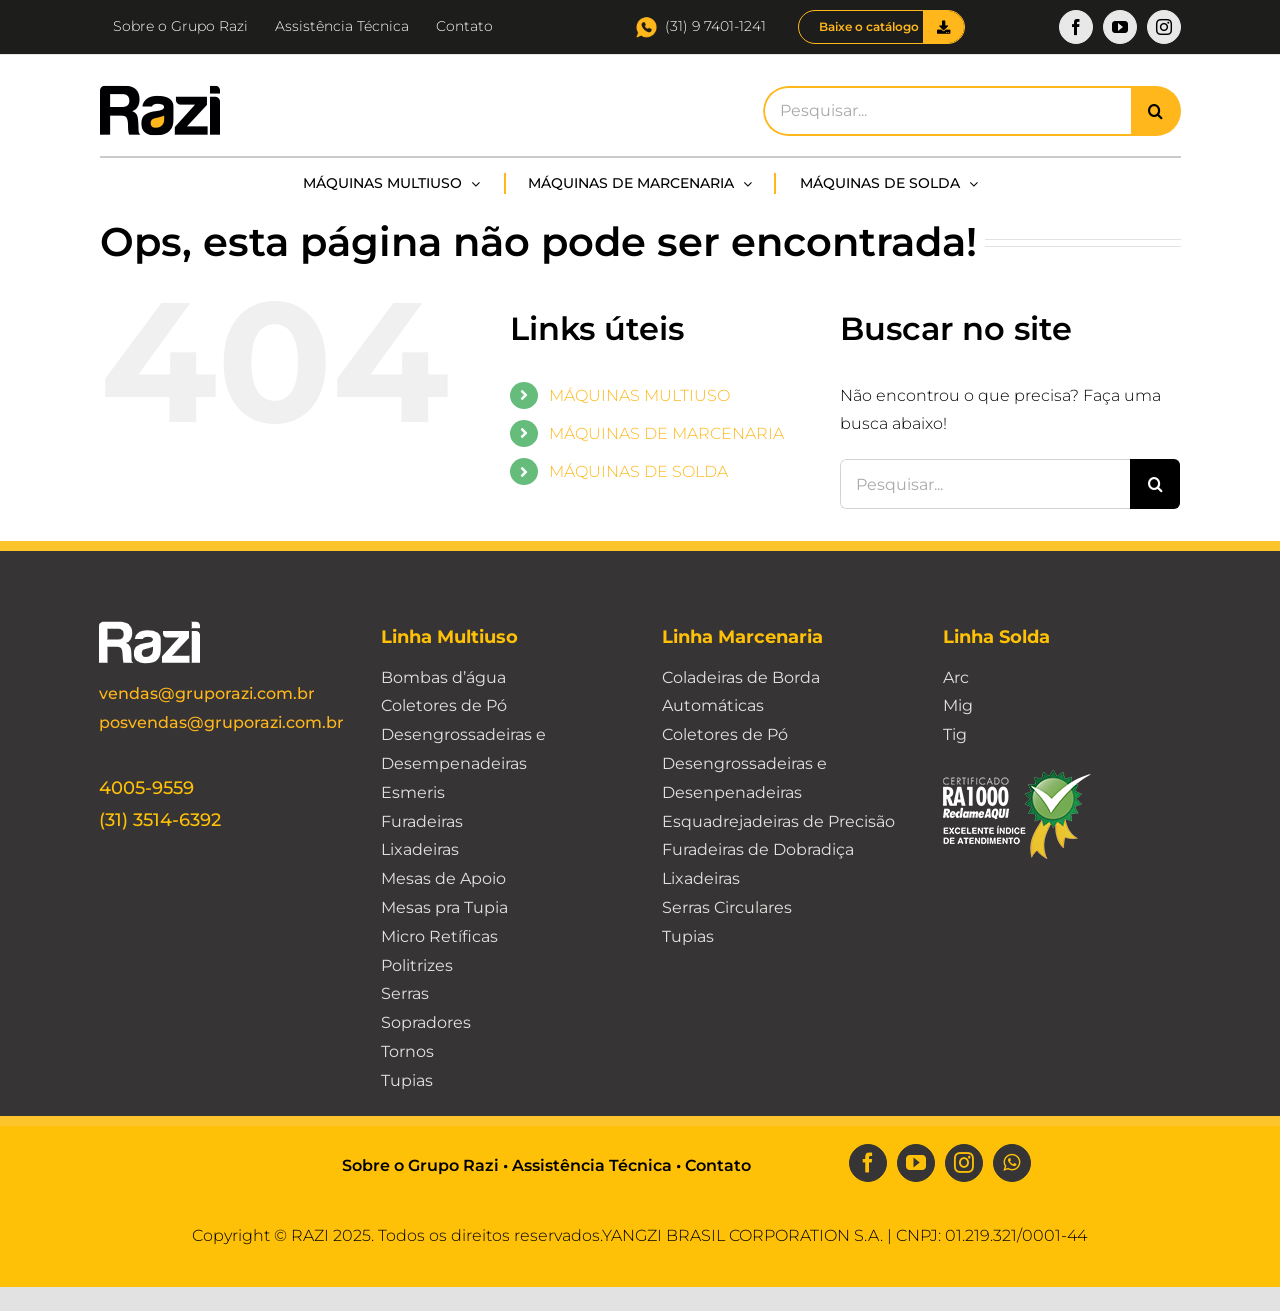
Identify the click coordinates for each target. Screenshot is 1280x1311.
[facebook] (868, 1163)
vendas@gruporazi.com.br (207, 693)
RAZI (310, 1235)
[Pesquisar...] (946, 111)
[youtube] (916, 1163)
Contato (718, 1165)
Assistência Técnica (592, 1165)
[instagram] (964, 1163)
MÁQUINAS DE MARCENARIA (666, 433)
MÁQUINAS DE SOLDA (638, 471)
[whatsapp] (1012, 1163)
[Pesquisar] (1156, 111)
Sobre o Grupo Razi (420, 1165)
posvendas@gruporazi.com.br (221, 722)
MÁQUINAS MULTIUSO (639, 395)
